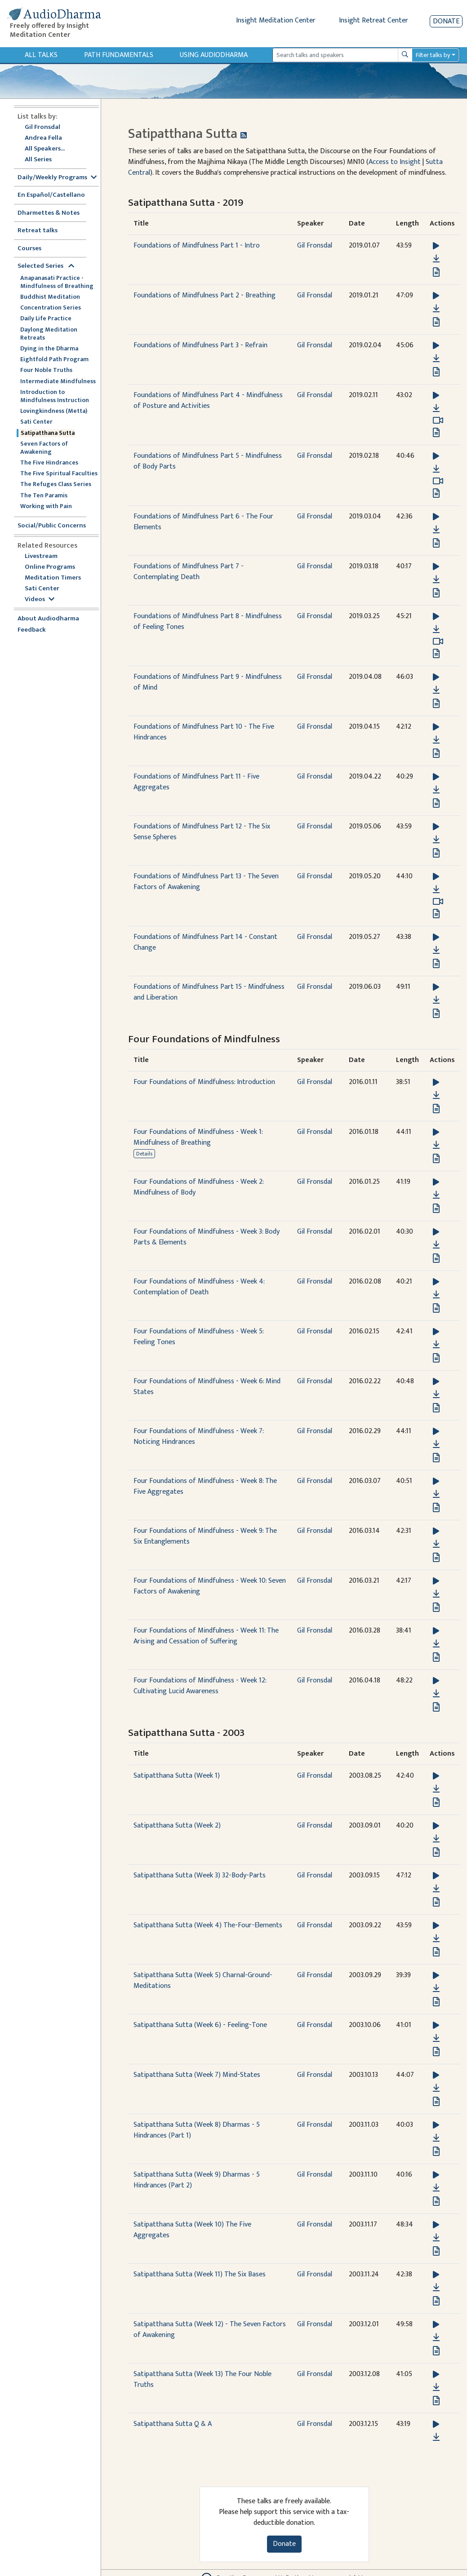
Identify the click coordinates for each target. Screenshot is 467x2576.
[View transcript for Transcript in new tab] (436, 272)
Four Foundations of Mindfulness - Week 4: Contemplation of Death (198, 1286)
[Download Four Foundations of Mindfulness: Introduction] (436, 1095)
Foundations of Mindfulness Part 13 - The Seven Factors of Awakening (206, 881)
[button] (436, 246)
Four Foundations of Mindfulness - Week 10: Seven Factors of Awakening (209, 1586)
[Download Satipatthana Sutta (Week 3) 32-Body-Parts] (436, 1888)
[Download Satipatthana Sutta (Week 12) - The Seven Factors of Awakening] (436, 2337)
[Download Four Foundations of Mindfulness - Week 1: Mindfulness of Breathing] (436, 1145)
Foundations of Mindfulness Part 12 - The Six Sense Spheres (201, 831)
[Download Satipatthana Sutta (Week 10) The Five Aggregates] (436, 2237)
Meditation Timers (53, 578)
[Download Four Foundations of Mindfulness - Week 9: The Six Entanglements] (436, 1544)
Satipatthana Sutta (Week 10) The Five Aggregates (192, 2229)
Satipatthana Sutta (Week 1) (176, 1776)
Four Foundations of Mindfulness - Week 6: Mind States (206, 1386)
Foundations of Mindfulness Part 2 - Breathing (204, 295)
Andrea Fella (43, 138)
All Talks (41, 55)
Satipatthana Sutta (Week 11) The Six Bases (199, 2274)
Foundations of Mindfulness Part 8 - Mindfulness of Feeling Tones (207, 621)
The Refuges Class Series (55, 484)
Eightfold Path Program (54, 359)
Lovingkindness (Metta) (53, 411)
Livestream (41, 556)
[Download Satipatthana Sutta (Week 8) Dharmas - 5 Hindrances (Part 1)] (436, 2138)
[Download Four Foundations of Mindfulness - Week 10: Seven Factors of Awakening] (436, 1594)
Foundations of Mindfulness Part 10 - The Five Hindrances (203, 732)
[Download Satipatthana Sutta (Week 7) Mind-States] (436, 2088)
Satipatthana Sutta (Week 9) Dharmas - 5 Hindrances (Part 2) (196, 2180)
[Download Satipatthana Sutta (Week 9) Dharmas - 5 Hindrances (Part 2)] (436, 2188)
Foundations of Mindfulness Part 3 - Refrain (200, 345)
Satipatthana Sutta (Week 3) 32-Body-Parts (199, 1875)
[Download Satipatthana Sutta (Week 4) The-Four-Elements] (436, 1938)
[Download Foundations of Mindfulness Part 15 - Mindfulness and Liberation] (436, 1000)
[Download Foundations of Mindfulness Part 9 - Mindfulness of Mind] (436, 690)
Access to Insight (395, 162)
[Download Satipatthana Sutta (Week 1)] (436, 1789)
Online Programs (50, 567)
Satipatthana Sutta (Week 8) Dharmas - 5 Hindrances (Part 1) (196, 2130)
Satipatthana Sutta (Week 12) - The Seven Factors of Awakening (209, 2329)
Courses (29, 248)
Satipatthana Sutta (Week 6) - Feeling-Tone (200, 2025)
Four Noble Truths (46, 370)
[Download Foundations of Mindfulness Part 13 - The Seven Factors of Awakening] (436, 889)
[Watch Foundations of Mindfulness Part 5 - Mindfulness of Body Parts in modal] (438, 481)
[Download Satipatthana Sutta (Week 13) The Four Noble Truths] (436, 2387)
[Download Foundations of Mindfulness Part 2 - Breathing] (436, 308)
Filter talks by (433, 55)
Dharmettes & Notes (49, 213)
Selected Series (46, 266)
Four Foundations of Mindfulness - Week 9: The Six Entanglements (205, 1536)
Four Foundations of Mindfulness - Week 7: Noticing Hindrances (198, 1436)
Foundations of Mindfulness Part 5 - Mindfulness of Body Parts (207, 461)
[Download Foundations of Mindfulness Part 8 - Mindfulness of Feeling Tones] (436, 629)
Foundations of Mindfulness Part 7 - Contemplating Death (188, 571)
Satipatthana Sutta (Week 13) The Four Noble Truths (202, 2379)
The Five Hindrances (49, 463)
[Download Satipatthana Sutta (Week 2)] (436, 1839)
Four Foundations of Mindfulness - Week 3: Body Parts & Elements (206, 1237)
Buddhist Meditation (50, 297)
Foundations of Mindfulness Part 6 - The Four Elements (203, 521)
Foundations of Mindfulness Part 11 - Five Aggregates (196, 781)
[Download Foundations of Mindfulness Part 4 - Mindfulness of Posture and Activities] (436, 408)
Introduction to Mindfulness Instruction (54, 396)
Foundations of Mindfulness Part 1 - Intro (196, 245)
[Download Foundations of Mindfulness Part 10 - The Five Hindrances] (436, 740)
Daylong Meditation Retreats (48, 334)
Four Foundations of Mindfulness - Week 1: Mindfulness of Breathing (197, 1137)
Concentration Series (50, 308)
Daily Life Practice (45, 318)
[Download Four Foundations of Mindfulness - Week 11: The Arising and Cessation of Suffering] (436, 1644)
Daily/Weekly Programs (57, 178)
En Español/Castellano (51, 195)
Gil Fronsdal (42, 127)
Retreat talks (38, 231)
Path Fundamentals (118, 55)
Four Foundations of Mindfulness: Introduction (204, 1082)
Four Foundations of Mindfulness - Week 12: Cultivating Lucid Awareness (199, 1685)
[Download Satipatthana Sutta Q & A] (436, 2437)
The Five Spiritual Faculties (59, 473)
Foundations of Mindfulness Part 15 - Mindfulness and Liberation (209, 992)
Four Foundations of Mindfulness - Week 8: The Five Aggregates (205, 1486)
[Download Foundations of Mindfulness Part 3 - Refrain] (436, 358)
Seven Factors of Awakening (44, 448)
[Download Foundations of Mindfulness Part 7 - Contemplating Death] (436, 579)
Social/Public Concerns (52, 526)
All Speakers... (45, 149)
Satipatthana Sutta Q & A (172, 2424)
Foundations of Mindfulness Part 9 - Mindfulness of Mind (207, 682)
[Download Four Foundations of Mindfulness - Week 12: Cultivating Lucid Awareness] (436, 1693)
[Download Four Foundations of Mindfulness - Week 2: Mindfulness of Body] (436, 1195)
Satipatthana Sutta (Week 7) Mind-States (196, 2075)
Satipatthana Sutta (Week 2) (177, 1825)
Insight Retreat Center (373, 20)
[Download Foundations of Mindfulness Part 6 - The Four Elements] (436, 529)
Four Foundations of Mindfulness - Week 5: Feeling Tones (198, 1336)
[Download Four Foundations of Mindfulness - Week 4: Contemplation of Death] (436, 1294)
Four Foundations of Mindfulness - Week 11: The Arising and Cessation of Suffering (206, 1635)
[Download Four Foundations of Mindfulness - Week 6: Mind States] (436, 1394)
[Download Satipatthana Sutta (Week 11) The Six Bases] (436, 2287)
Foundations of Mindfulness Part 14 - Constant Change (205, 942)
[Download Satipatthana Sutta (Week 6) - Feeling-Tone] (436, 2038)
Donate (446, 21)
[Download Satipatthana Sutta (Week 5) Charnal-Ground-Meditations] (436, 1988)
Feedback (32, 630)
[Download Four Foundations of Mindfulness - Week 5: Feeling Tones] (436, 1344)
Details (144, 1153)
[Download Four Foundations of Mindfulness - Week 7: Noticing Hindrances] (436, 1444)
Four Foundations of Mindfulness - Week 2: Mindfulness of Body (198, 1187)
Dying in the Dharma (49, 349)
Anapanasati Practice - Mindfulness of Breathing (56, 282)
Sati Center (36, 422)
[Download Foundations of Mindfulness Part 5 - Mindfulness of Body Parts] (436, 469)
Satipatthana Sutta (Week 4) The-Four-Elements (207, 1925)
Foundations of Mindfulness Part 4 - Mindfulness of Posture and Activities (208, 400)
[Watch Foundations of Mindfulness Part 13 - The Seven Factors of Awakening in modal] (438, 901)
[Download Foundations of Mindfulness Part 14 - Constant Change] (436, 950)
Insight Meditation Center (276, 20)
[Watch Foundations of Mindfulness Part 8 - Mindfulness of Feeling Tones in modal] (438, 641)
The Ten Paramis (43, 495)
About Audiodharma (48, 619)
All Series (38, 160)
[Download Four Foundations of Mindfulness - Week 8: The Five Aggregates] (436, 1494)
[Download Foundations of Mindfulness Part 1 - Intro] (436, 259)
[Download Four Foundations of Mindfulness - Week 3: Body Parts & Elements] (436, 1245)
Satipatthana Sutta (48, 433)
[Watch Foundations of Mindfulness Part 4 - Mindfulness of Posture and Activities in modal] (438, 420)
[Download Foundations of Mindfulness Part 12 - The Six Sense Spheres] (436, 839)
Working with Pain (46, 506)
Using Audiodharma (214, 55)
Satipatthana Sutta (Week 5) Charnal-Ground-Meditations (202, 1980)
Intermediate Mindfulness (58, 381)
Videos (39, 599)
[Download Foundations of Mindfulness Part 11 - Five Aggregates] (436, 790)
